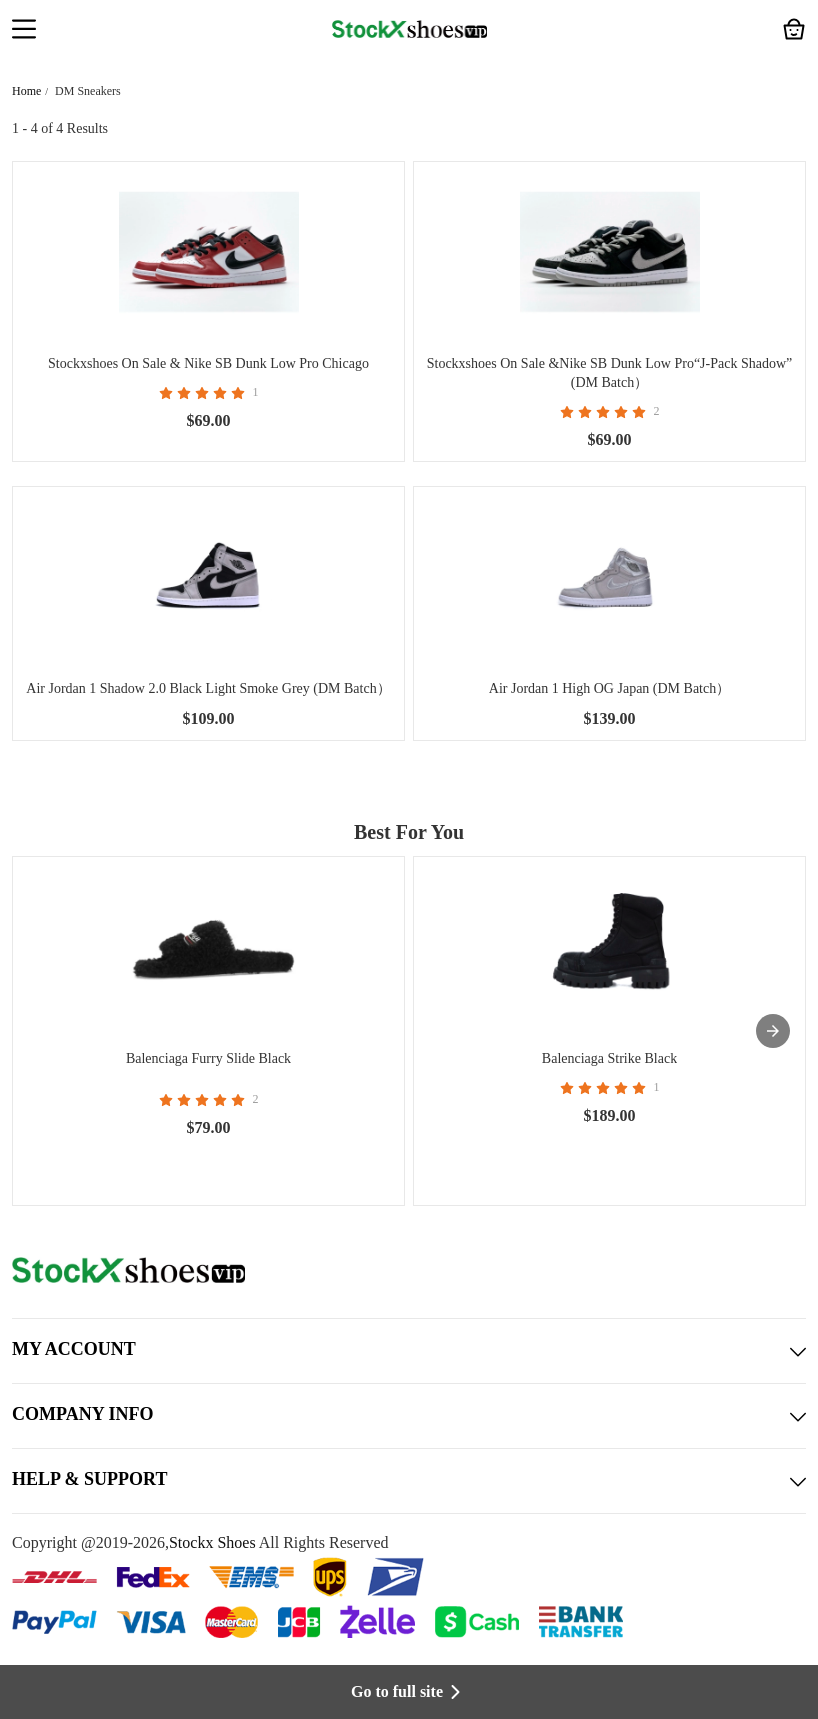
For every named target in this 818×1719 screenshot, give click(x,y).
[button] (24, 31)
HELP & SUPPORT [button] (409, 1481)
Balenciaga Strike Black (609, 1058)
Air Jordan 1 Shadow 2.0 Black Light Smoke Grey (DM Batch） (208, 688)
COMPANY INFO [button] (409, 1416)
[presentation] (773, 1031)
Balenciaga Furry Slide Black (208, 1058)
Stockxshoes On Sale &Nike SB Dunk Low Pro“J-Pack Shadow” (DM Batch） (610, 373)
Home (26, 91)
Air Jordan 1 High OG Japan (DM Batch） (609, 688)
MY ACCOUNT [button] (409, 1351)
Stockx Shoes (212, 1542)
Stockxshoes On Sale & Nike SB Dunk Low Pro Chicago (208, 363)
